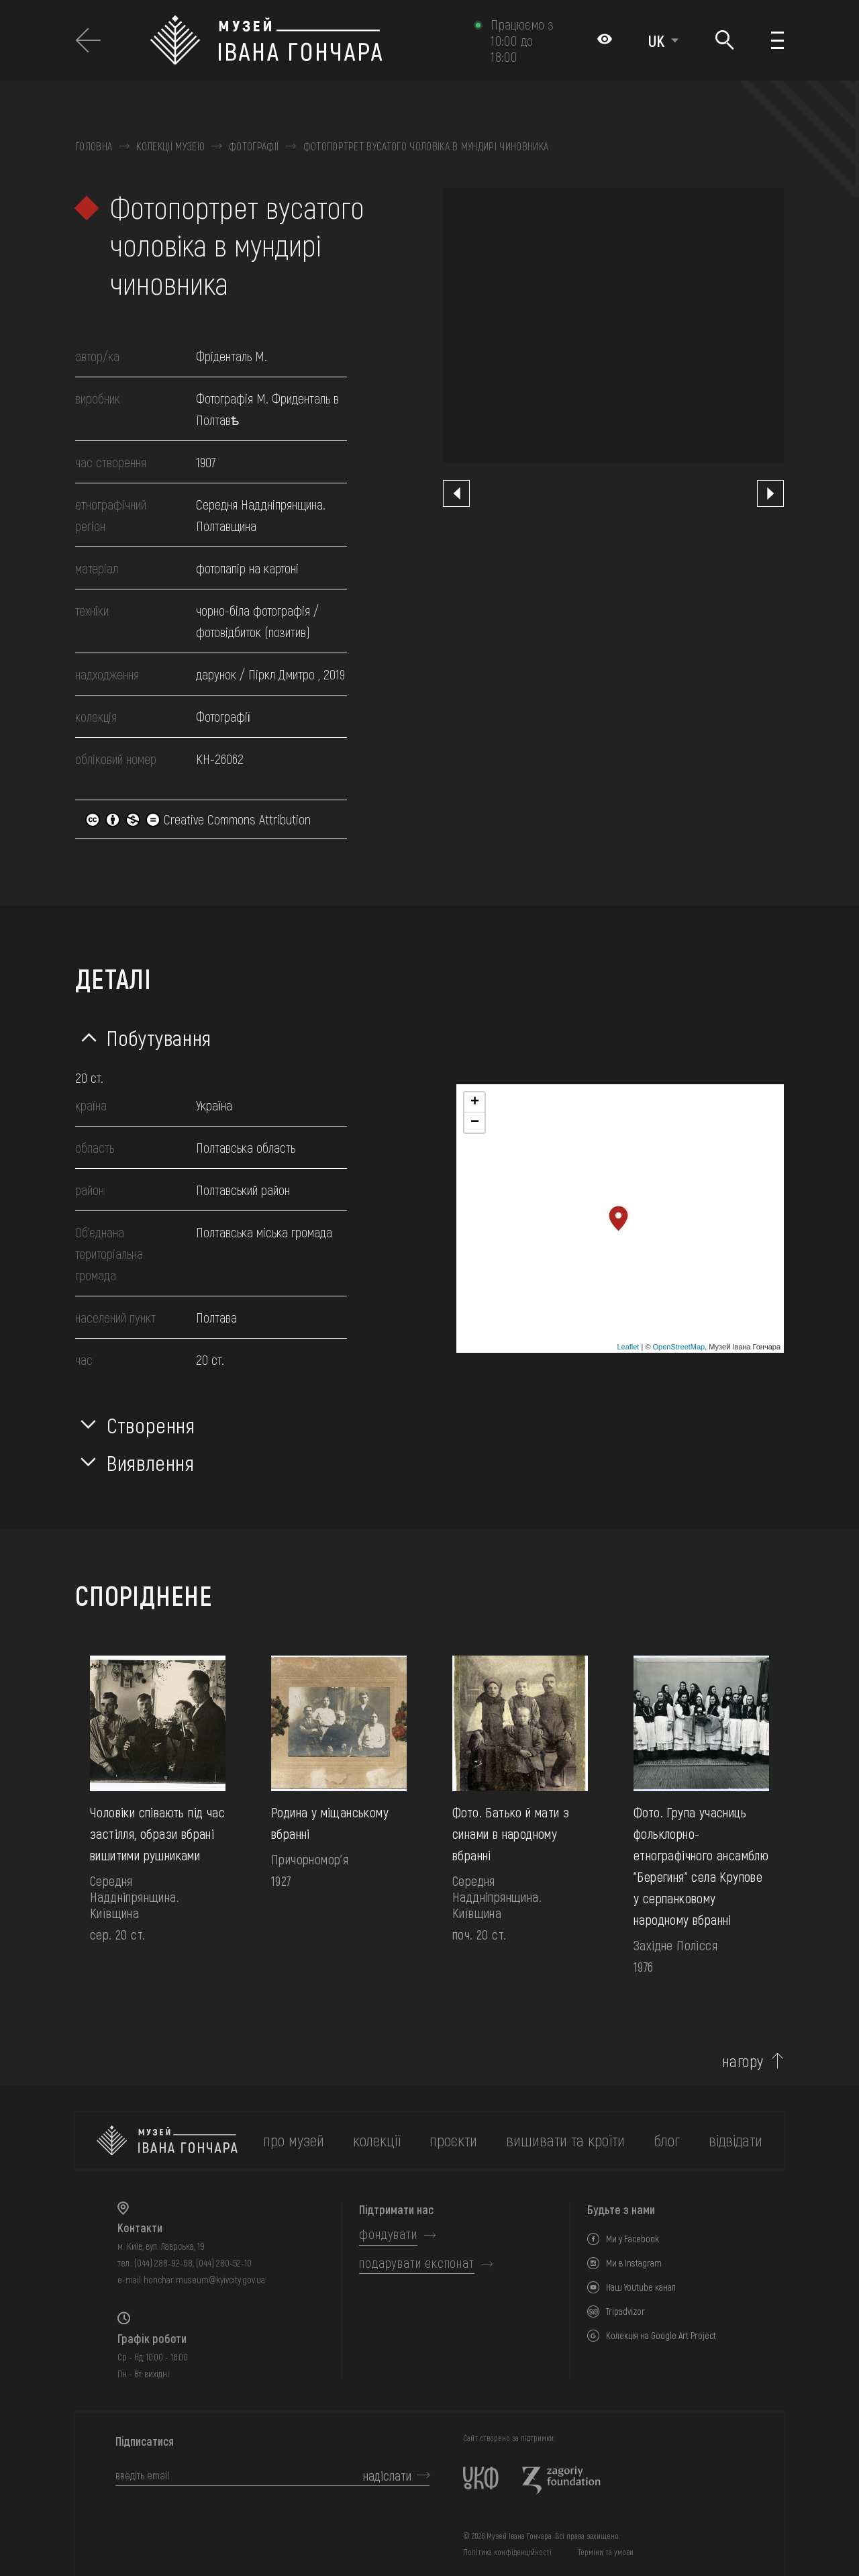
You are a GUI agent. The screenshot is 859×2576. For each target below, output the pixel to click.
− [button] (474, 1122)
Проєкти (453, 2140)
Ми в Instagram (634, 2263)
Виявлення (151, 1462)
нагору (743, 2061)
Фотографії (254, 146)
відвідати (735, 2140)
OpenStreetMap (679, 1347)
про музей (293, 2140)
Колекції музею (170, 146)
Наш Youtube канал (641, 2287)
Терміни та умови (606, 2552)
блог (667, 2140)
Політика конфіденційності (507, 2552)
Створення (151, 1424)
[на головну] (167, 2141)
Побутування (159, 1037)
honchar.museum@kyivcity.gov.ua (204, 2279)
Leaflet (628, 1347)
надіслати (387, 2475)
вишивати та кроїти (565, 2140)
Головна (93, 146)
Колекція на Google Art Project (661, 2335)
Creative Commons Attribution (198, 819)
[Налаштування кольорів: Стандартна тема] (605, 40)
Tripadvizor (625, 2311)
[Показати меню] (777, 40)
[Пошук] (725, 41)
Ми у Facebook (632, 2238)
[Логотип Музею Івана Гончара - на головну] (305, 40)
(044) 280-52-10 (224, 2263)
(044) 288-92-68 (163, 2263)
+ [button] (474, 1102)
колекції (377, 2140)
